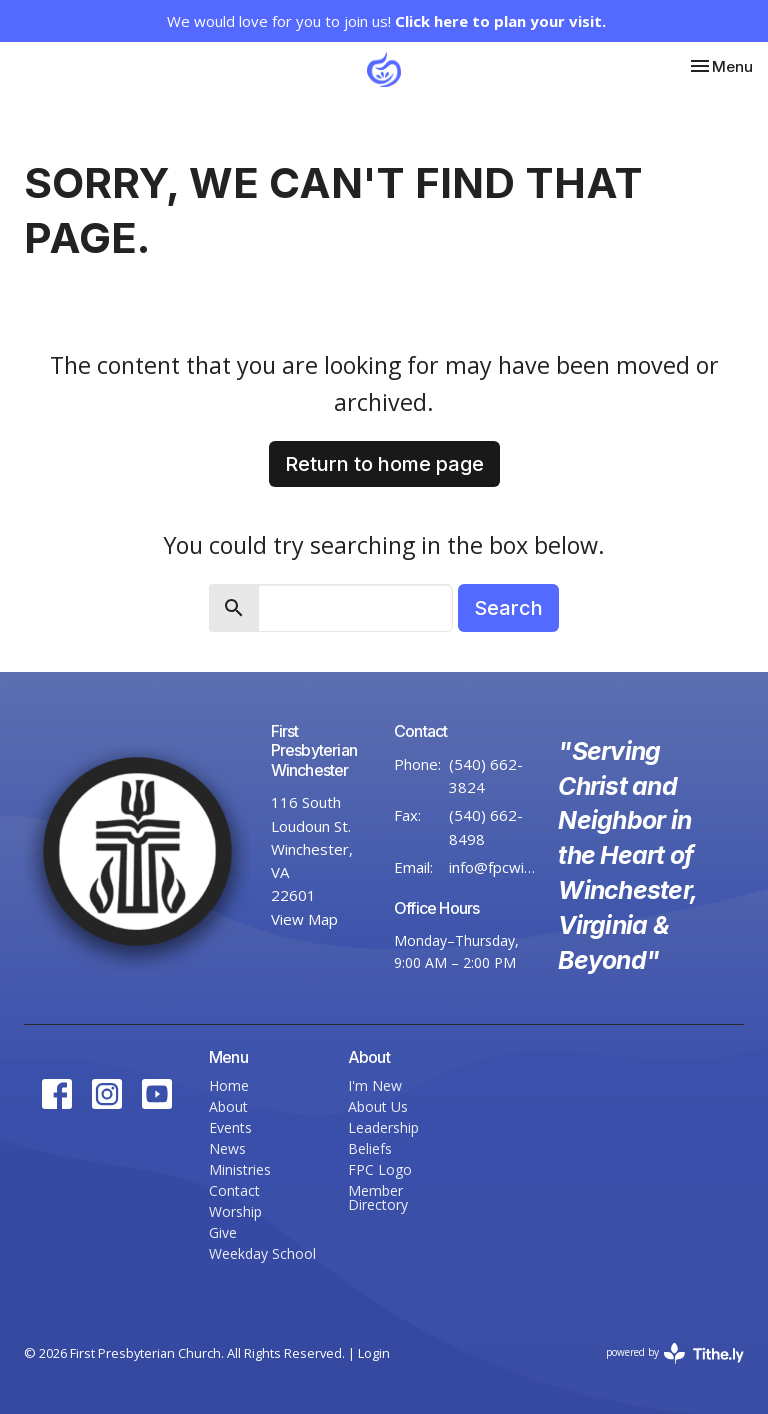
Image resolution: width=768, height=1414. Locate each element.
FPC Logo (380, 1169)
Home (229, 1085)
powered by (675, 1353)
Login (374, 1353)
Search (508, 608)
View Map (304, 919)
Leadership (383, 1127)
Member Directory (378, 1197)
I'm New (375, 1085)
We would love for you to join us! (386, 21)
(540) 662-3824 (486, 775)
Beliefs (370, 1148)
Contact (234, 1190)
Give (223, 1232)
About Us (378, 1106)
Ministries (240, 1169)
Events (230, 1127)
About (228, 1106)
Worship (235, 1211)
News (227, 1148)
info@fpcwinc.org (493, 867)
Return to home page (384, 464)
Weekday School (262, 1253)
